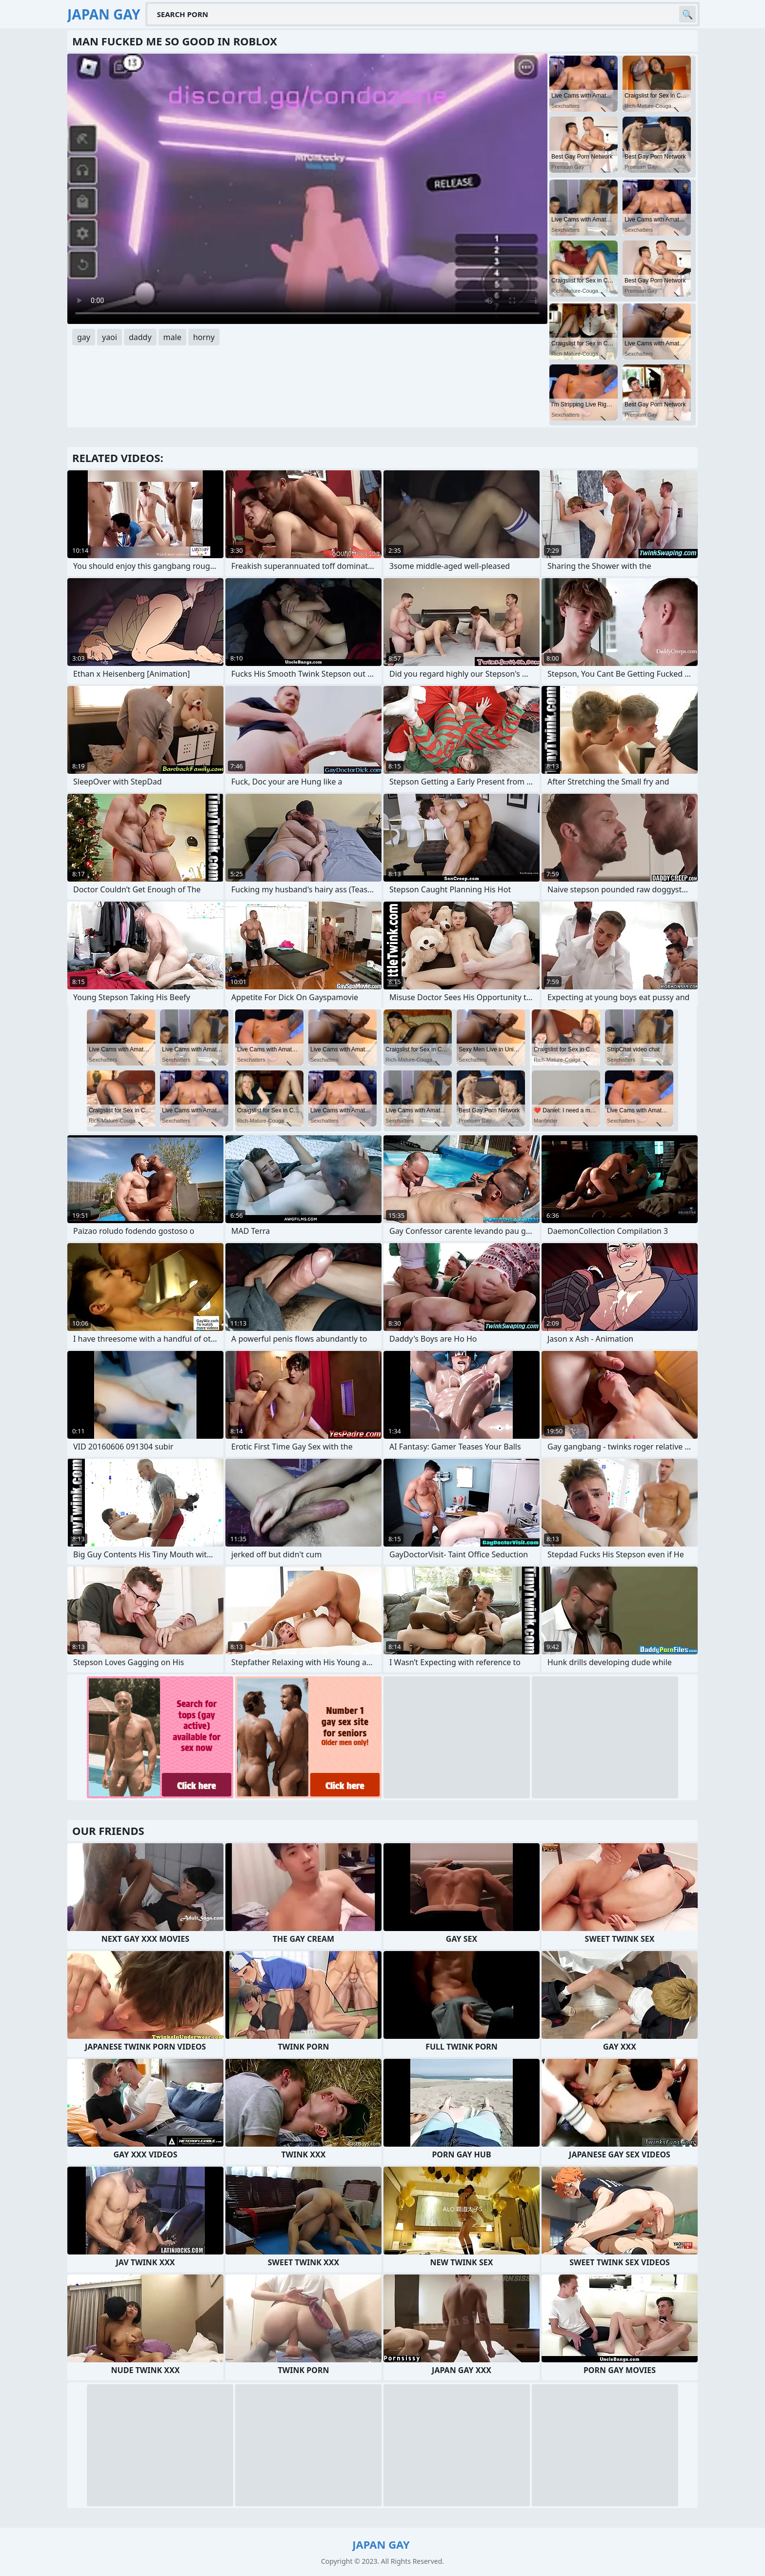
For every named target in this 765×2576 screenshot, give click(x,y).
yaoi (109, 337)
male (172, 337)
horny (204, 337)
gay (83, 337)
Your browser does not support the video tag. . (307, 189)
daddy (140, 337)
